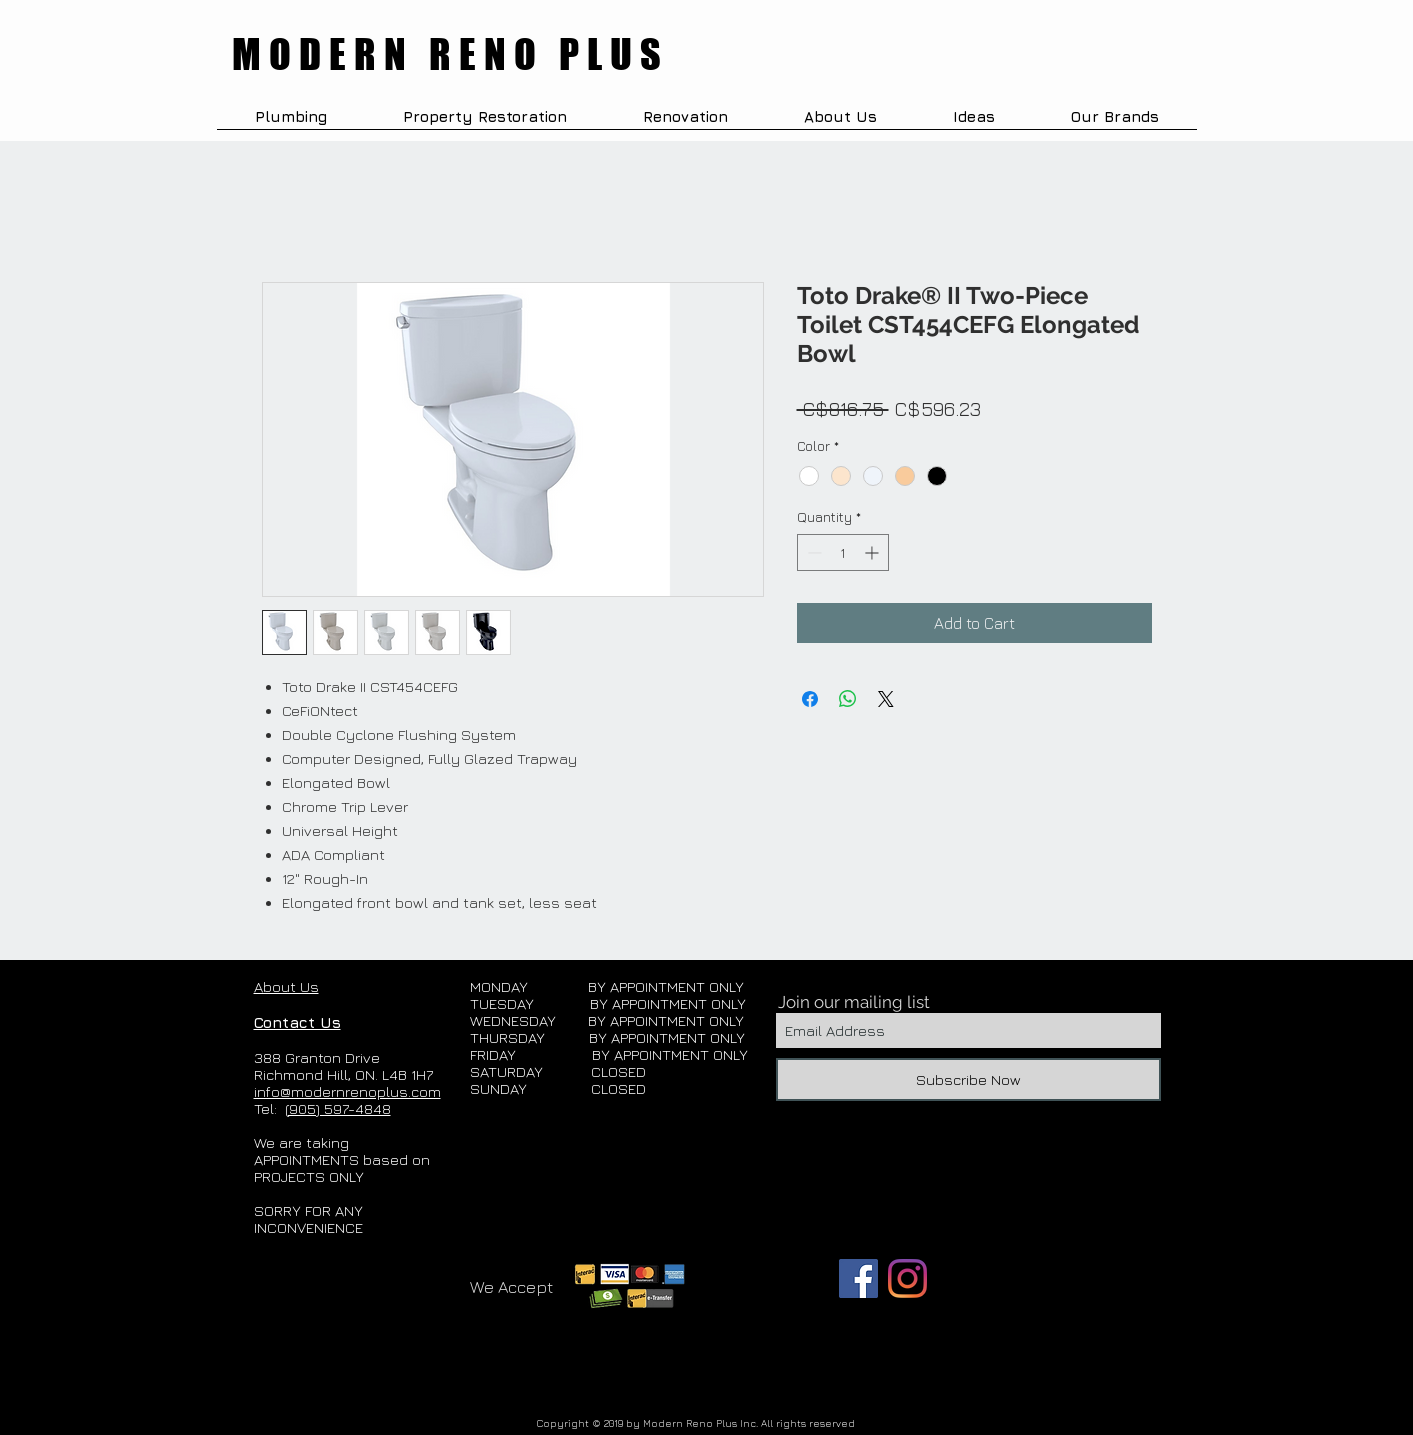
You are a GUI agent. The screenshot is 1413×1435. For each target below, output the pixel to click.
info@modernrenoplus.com (347, 1091)
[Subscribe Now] (968, 1079)
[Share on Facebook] (810, 699)
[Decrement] (812, 552)
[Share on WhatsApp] (848, 699)
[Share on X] (886, 699)
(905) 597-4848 (338, 1108)
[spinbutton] (843, 552)
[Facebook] (858, 1278)
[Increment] (873, 552)
